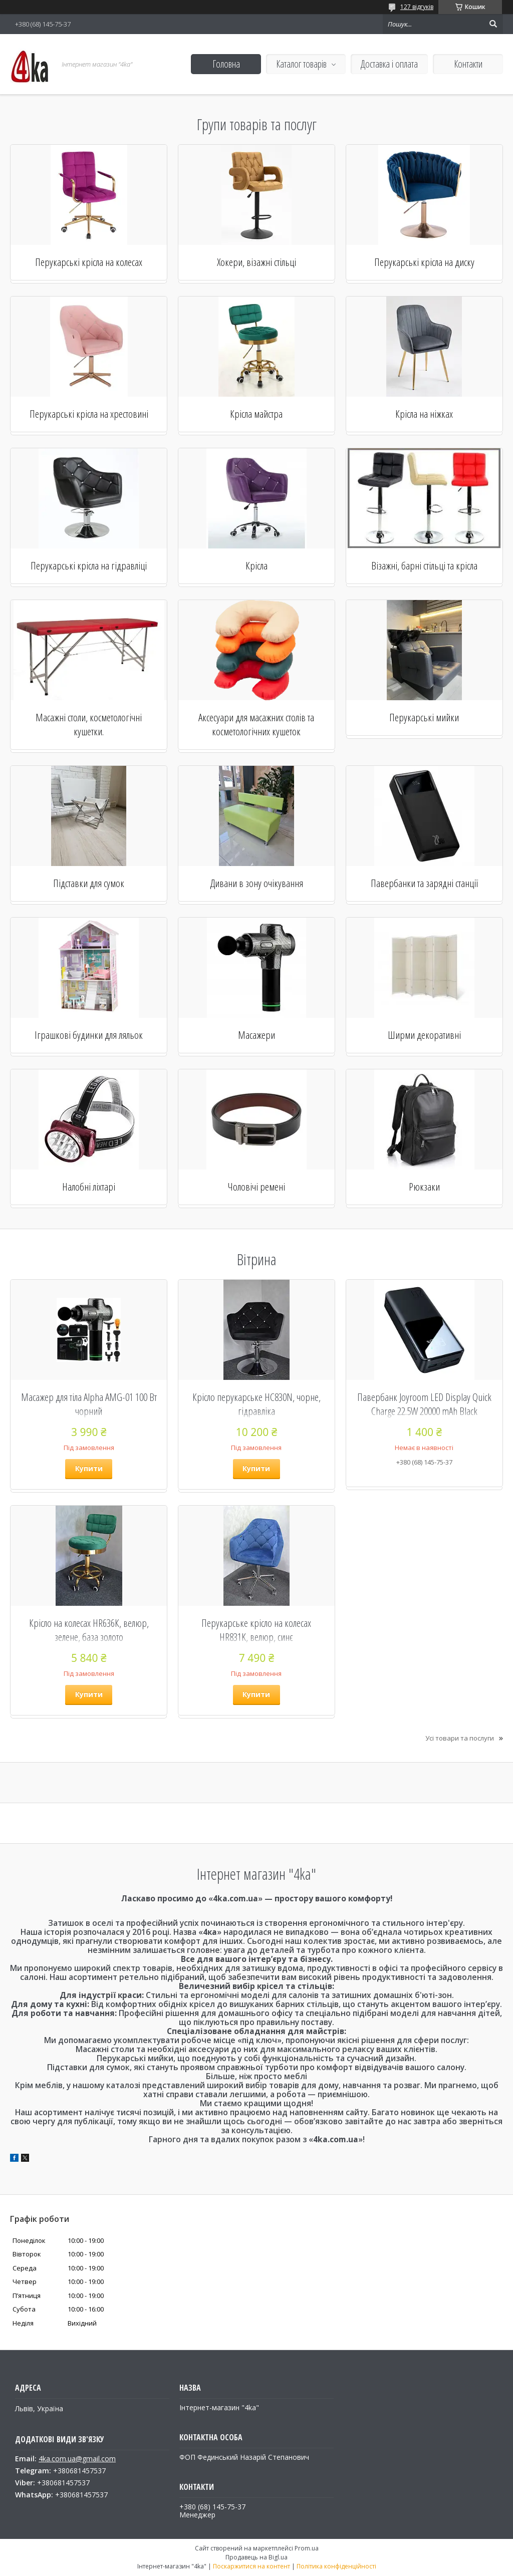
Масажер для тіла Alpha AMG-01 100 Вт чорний (89, 1404)
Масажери (256, 1035)
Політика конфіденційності (336, 2566)
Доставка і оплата (389, 64)
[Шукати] (493, 24)
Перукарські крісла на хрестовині (89, 414)
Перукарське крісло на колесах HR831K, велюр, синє (256, 1630)
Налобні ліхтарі (88, 1187)
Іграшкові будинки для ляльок (89, 1035)
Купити (89, 1468)
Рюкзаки (424, 1187)
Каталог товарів (301, 64)
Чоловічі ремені (256, 1187)
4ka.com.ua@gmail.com (77, 2458)
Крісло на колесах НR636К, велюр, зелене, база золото (89, 1630)
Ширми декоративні (424, 1035)
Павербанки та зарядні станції (424, 883)
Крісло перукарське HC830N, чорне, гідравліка (256, 1404)
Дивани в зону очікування (256, 883)
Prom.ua (307, 2548)
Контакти (468, 64)
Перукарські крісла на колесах (88, 262)
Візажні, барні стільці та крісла (424, 565)
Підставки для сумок (88, 883)
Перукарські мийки (424, 717)
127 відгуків (416, 7)
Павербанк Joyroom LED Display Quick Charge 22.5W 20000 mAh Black (424, 1404)
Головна (226, 64)
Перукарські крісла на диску (424, 262)
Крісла (256, 565)
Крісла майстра (256, 414)
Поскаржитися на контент (251, 2566)
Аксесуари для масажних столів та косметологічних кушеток (256, 724)
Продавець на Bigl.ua (256, 2557)
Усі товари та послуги (459, 1738)
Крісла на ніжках (424, 414)
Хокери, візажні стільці (256, 262)
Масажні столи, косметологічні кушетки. (89, 724)
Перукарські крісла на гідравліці (89, 565)
